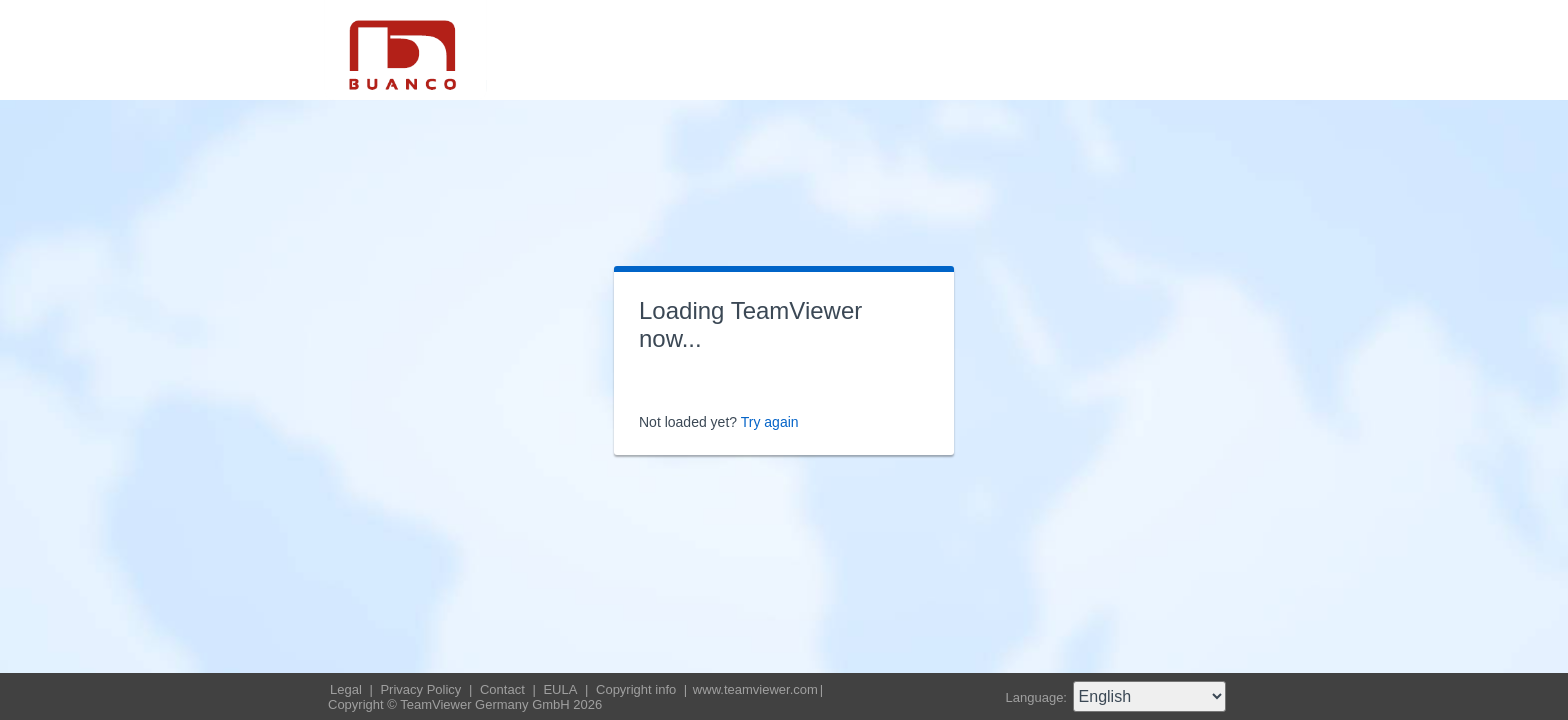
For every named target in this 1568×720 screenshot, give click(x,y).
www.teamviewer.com (755, 689)
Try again (770, 422)
